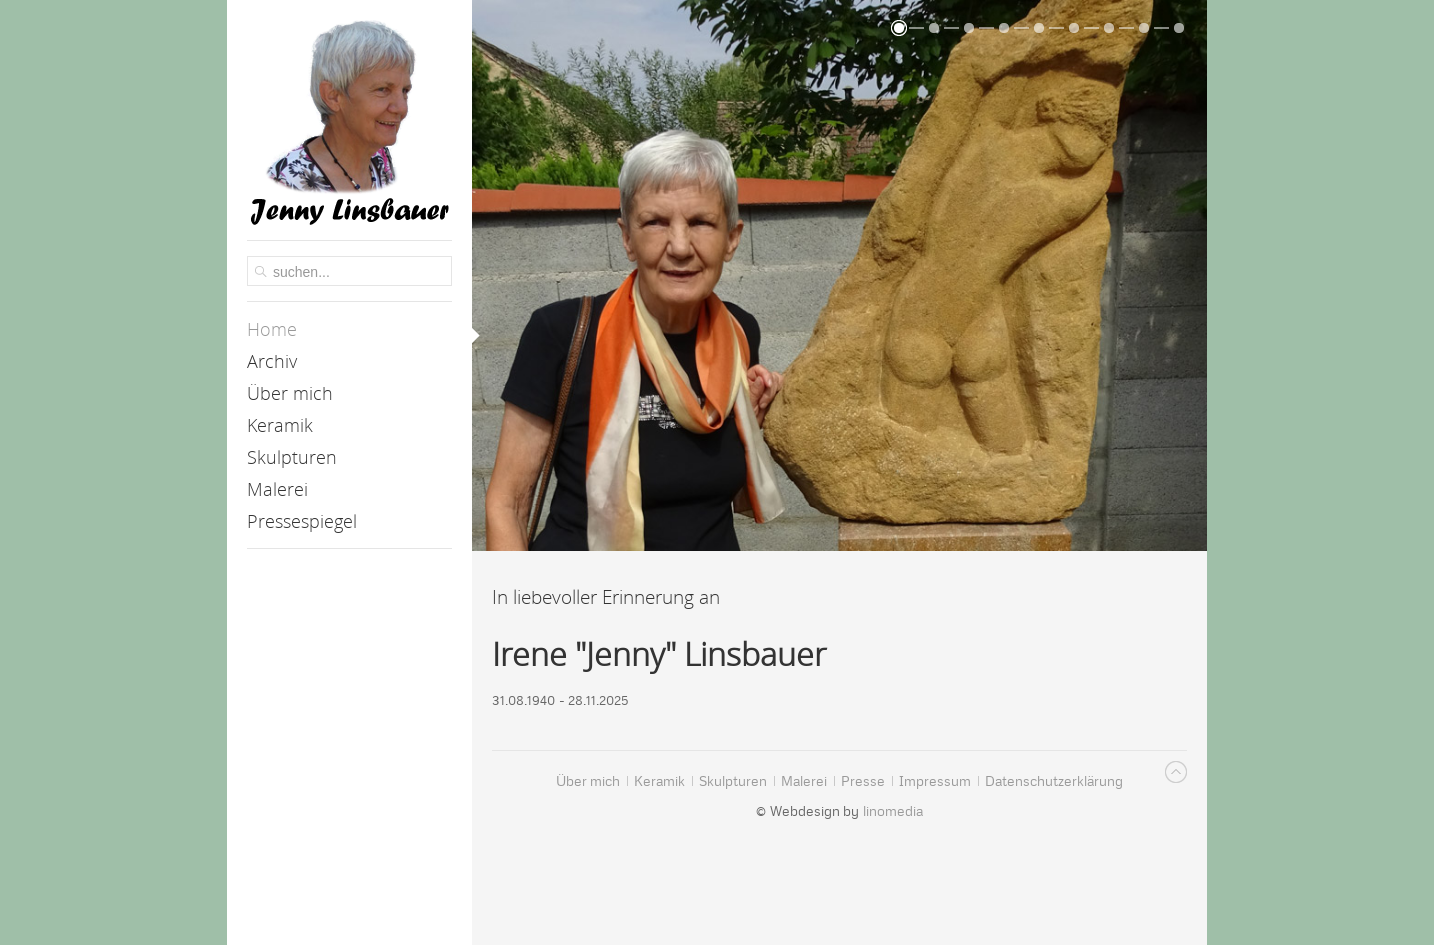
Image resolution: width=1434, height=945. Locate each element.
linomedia (893, 811)
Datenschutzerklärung (1030, 918)
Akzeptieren (403, 918)
